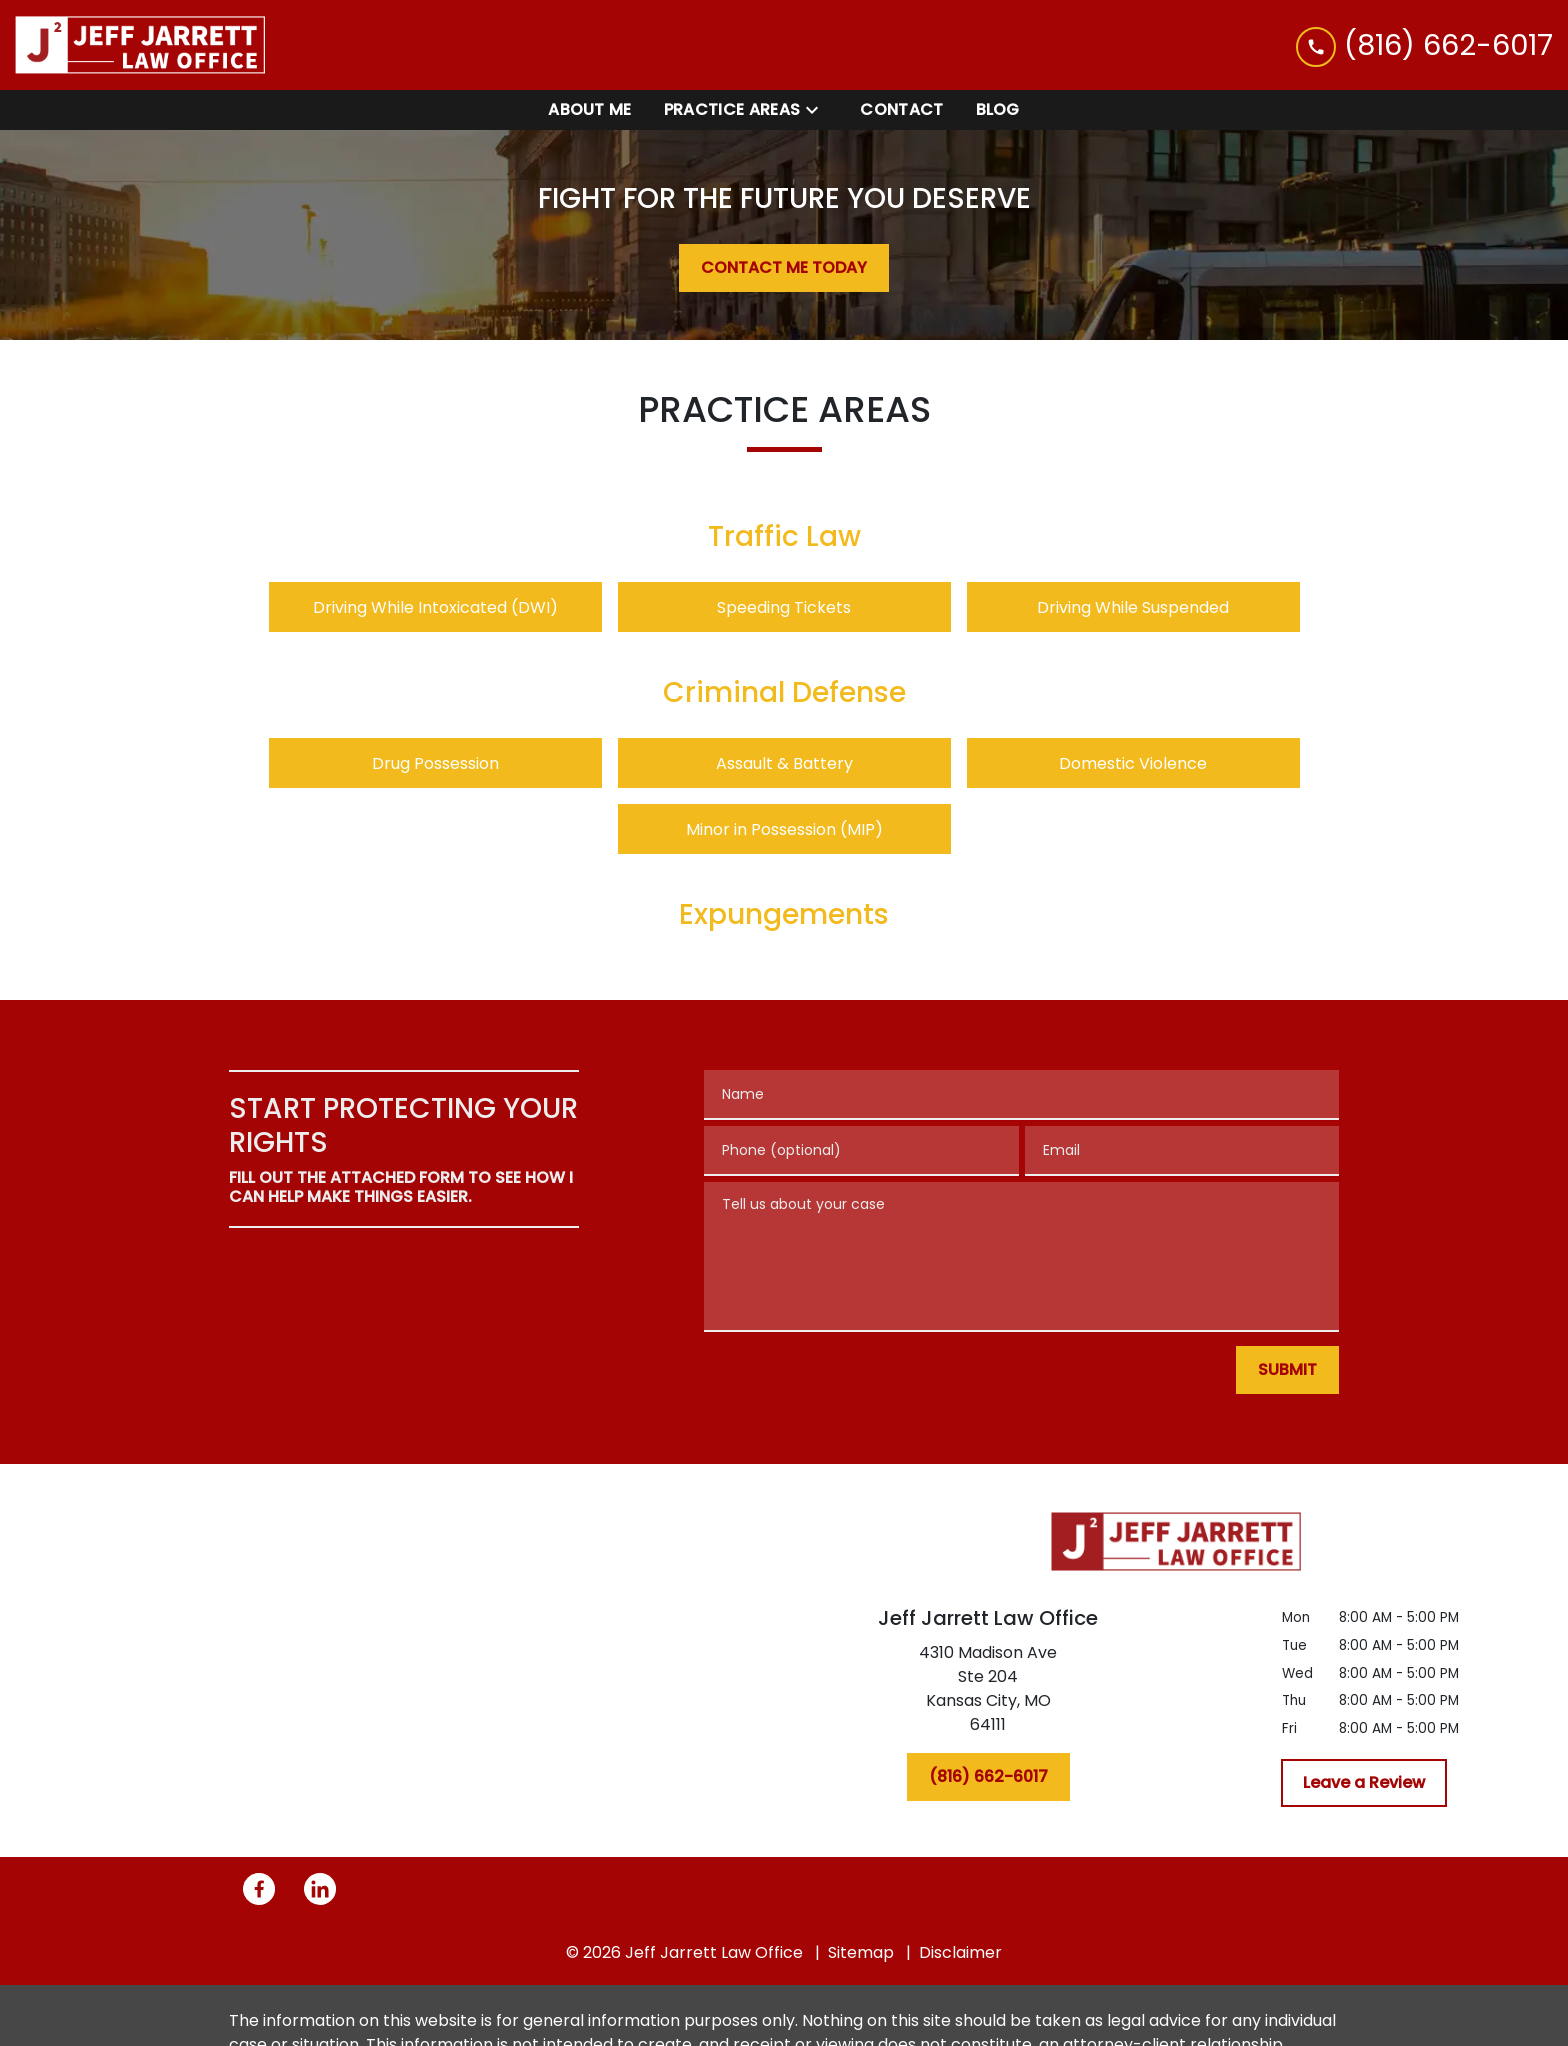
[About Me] (590, 110)
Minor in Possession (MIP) (784, 829)
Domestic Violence (1133, 763)
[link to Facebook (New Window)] (259, 1889)
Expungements (784, 914)
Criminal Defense (784, 692)
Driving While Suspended (1133, 607)
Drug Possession (435, 763)
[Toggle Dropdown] (818, 110)
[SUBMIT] (1287, 1370)
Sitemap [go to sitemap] (861, 1952)
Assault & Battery (784, 763)
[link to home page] (140, 45)
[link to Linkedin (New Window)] (320, 1889)
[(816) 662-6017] (988, 1777)
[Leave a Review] (1364, 1783)
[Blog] (998, 110)
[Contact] (901, 110)
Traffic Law (784, 536)
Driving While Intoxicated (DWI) (435, 607)
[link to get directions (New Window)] (988, 1693)
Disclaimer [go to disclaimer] (960, 1952)
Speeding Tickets (784, 607)
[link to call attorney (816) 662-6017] (1424, 44)
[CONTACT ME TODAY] (784, 268)
